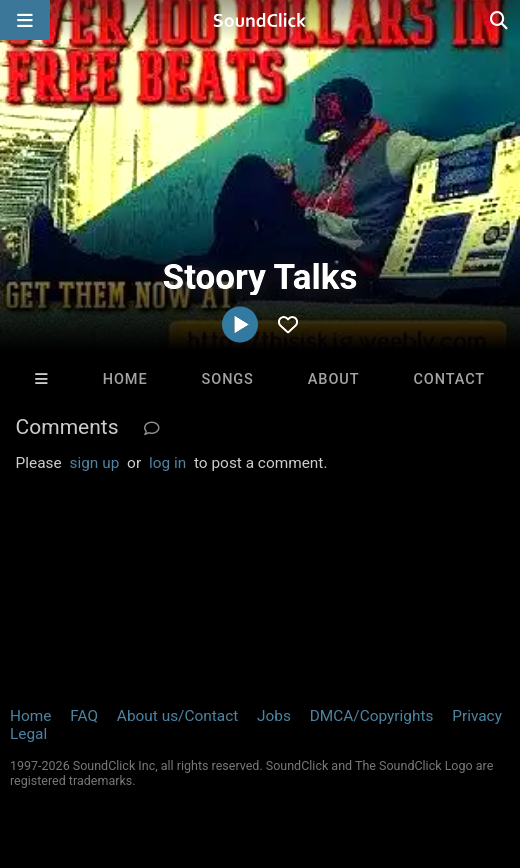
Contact (449, 379)
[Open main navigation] (25, 20)
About (334, 379)
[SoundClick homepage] (260, 20)
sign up (95, 463)
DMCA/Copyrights (372, 716)
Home (125, 379)
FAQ (84, 716)
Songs (228, 379)
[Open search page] (500, 20)
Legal (28, 734)
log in (167, 463)
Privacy (477, 716)
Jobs (274, 716)
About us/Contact (177, 716)
